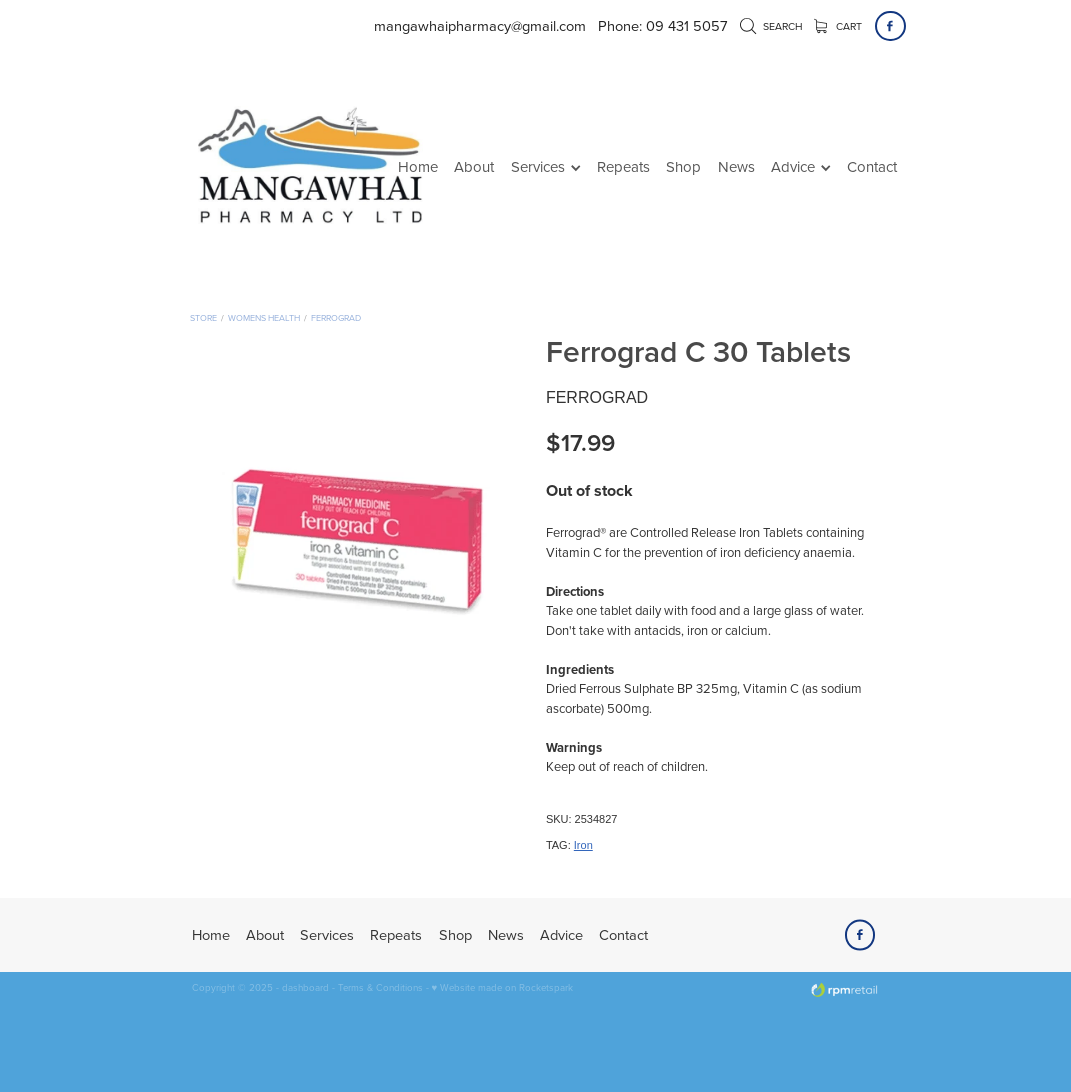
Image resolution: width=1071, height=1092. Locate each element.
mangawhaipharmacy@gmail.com (480, 25)
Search (771, 26)
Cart (838, 26)
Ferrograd (336, 317)
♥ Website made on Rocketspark (503, 987)
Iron (583, 845)
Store (203, 317)
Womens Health (264, 317)
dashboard (305, 987)
